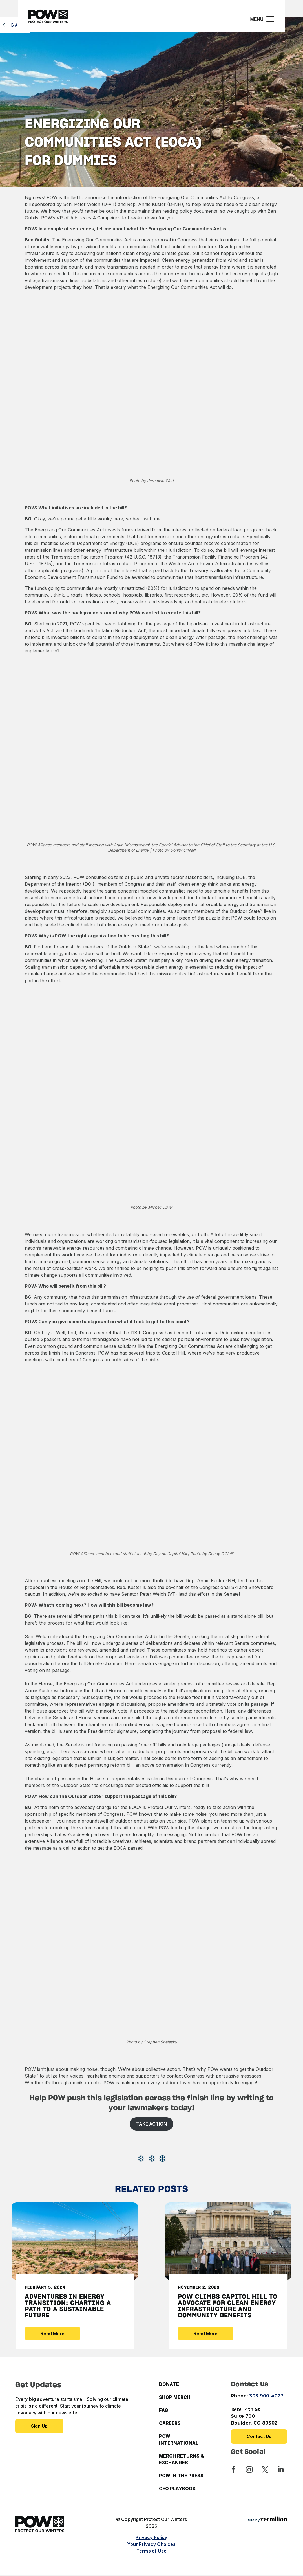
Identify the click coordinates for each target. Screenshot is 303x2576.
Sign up (39, 2426)
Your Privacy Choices (151, 2544)
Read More (53, 2333)
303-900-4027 (266, 2396)
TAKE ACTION (151, 2124)
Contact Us (259, 2436)
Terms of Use (151, 2551)
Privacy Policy (151, 2537)
